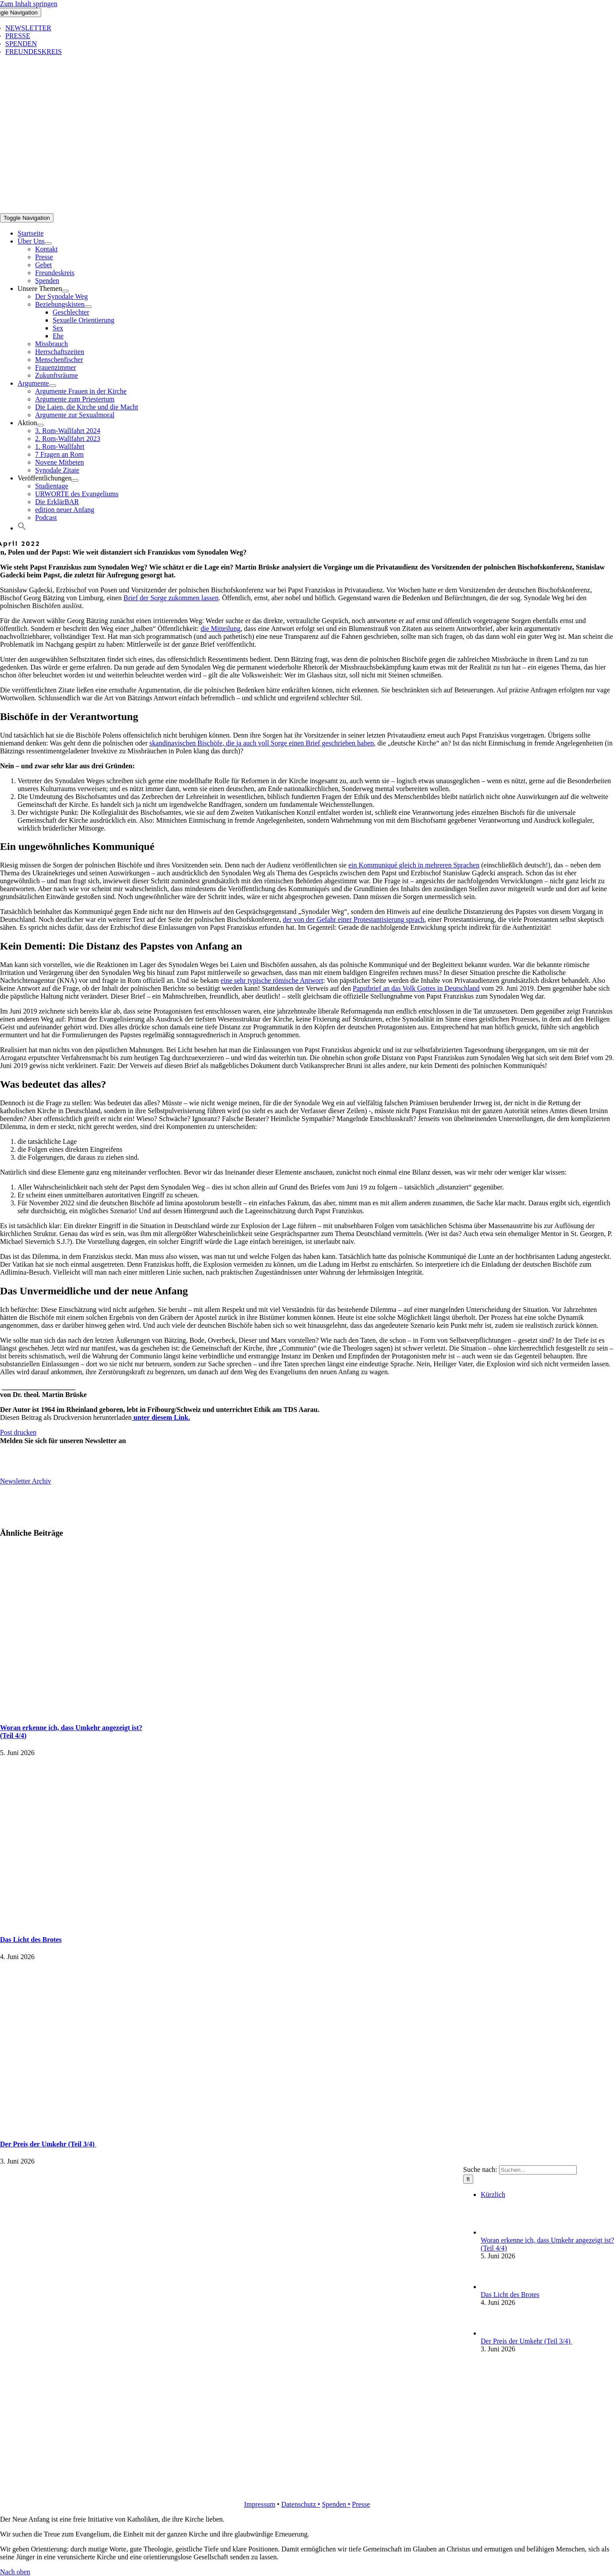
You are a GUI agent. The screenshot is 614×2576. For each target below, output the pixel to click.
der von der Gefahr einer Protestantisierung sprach (354, 919)
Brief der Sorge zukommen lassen (171, 598)
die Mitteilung (220, 628)
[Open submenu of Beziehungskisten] (88, 306)
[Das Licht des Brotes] (495, 2286)
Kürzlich (493, 2194)
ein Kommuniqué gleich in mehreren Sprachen (413, 865)
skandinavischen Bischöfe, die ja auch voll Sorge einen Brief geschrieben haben (262, 743)
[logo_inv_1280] (301, 209)
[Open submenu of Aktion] (40, 425)
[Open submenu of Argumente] (52, 385)
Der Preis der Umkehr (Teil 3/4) (48, 2144)
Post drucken (18, 1432)
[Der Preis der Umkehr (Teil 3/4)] (495, 2333)
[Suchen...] (538, 2170)
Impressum (259, 2504)
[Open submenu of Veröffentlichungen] (75, 480)
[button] (22, 528)
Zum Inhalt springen (28, 3)
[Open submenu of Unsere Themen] (65, 291)
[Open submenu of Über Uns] (48, 243)
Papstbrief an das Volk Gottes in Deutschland (416, 988)
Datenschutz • (300, 2504)
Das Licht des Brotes (31, 1939)
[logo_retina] (307, 2489)
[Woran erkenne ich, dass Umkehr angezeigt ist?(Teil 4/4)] (495, 2232)
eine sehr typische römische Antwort (272, 980)
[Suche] (468, 2179)
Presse (361, 2504)
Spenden (335, 2504)
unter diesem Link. (161, 1417)
